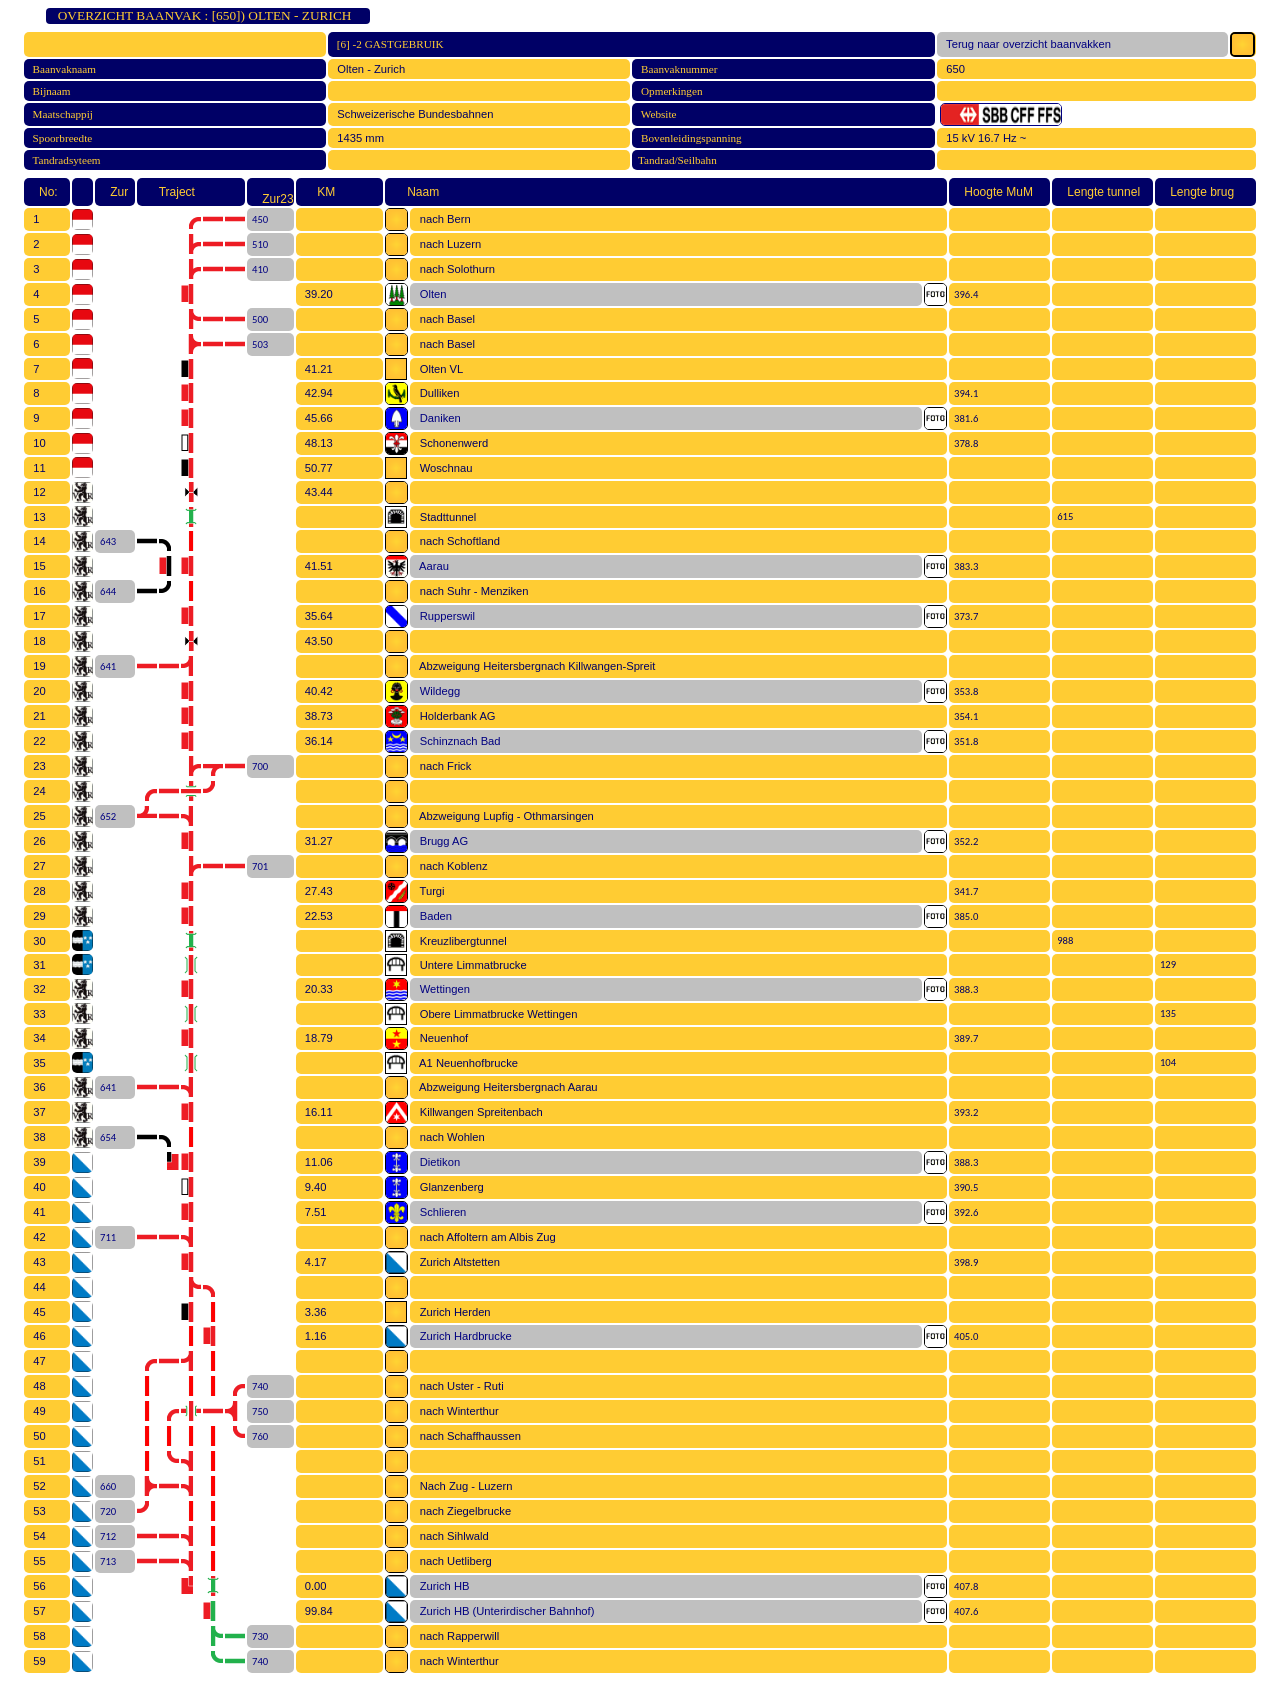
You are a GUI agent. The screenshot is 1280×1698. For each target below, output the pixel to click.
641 (105, 666)
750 (257, 1411)
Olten (429, 294)
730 (257, 1636)
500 (257, 319)
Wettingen (441, 989)
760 (257, 1436)
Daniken (436, 418)
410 (257, 269)
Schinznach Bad (456, 741)
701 (257, 866)
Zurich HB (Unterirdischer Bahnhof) (503, 1611)
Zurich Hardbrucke (462, 1336)
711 (105, 1237)
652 (105, 816)
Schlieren (439, 1212)
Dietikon (436, 1162)
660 (105, 1486)
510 (257, 244)
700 (257, 766)
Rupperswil (444, 616)
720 (105, 1511)
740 (257, 1386)
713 (105, 1561)
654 (105, 1137)
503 (257, 344)
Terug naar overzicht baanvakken (1025, 44)
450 (257, 219)
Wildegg (436, 691)
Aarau (430, 566)
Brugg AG (440, 841)
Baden (432, 916)
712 (105, 1536)
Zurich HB (441, 1586)
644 (105, 591)
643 (105, 541)
